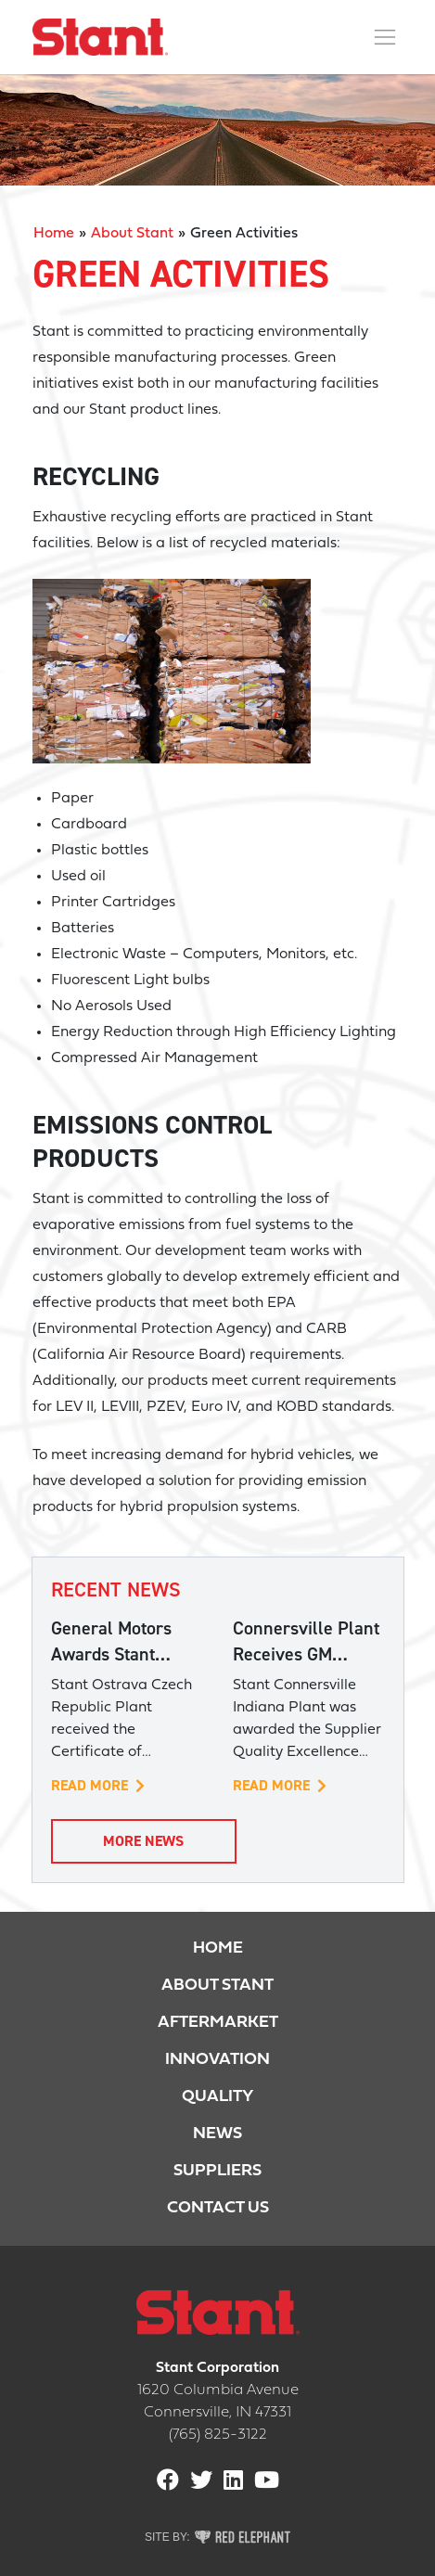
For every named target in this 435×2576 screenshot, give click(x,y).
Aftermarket (218, 2022)
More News (143, 1841)
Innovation (217, 2060)
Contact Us (218, 2208)
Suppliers (217, 2171)
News (217, 2134)
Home (53, 233)
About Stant (132, 233)
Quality (217, 2097)
